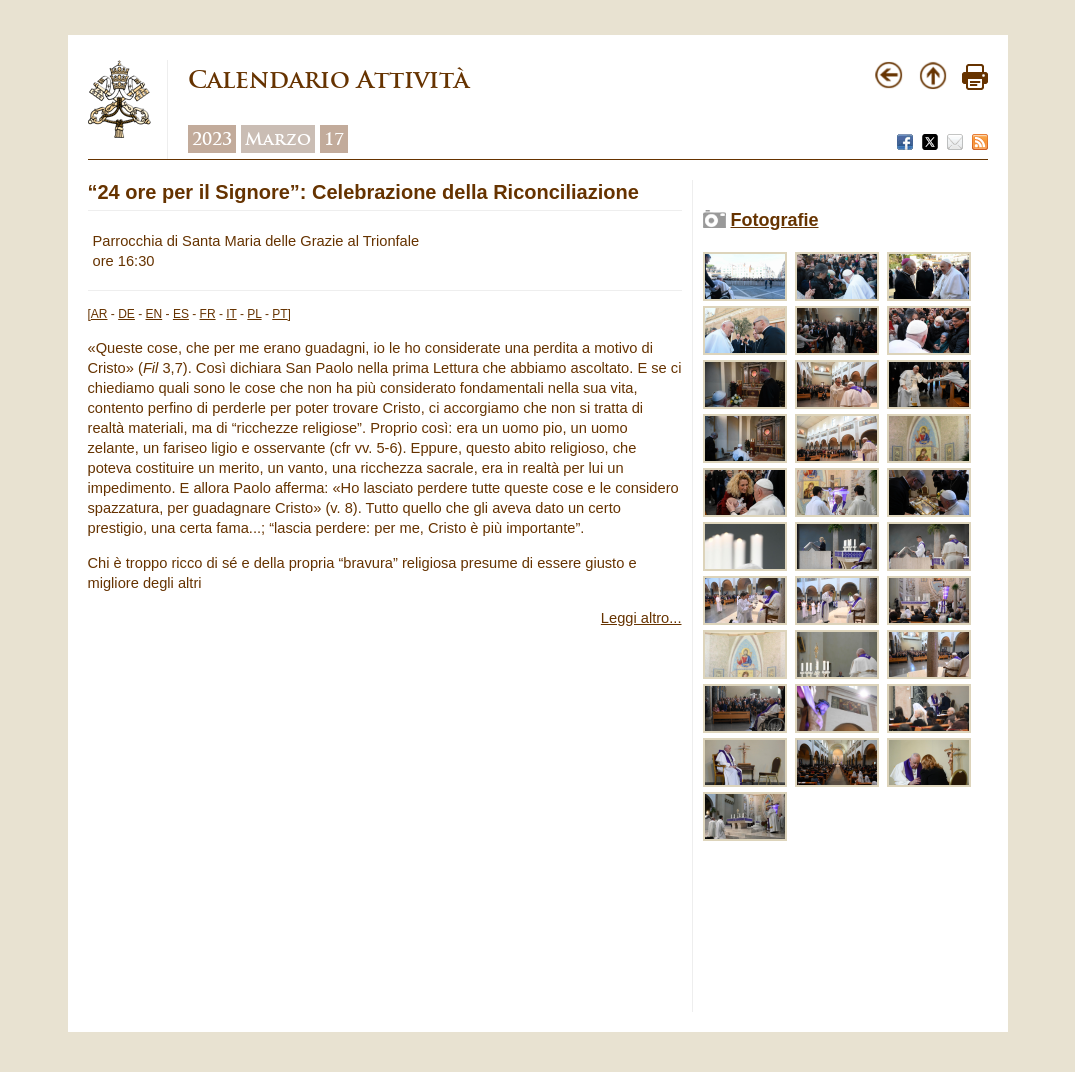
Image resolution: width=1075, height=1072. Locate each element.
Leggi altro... (641, 618)
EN (154, 314)
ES (181, 314)
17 (334, 139)
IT (231, 314)
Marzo (278, 139)
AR (99, 314)
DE (126, 314)
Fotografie (775, 220)
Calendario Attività (328, 79)
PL (254, 314)
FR (208, 314)
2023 (212, 139)
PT (279, 314)
